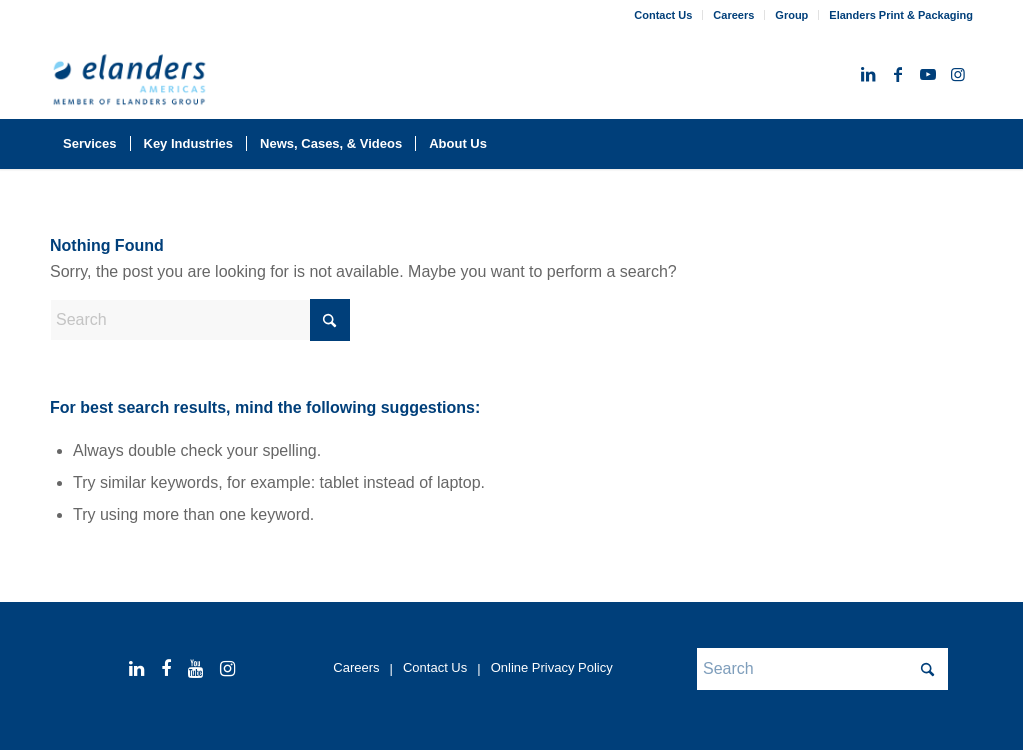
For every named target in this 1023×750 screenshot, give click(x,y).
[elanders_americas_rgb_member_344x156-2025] (129, 83)
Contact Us (663, 15)
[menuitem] (663, 15)
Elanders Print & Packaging (901, 15)
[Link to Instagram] (958, 74)
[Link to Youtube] (928, 74)
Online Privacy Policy (552, 667)
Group (791, 15)
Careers (733, 15)
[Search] (960, 144)
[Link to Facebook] (898, 74)
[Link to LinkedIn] (868, 74)
